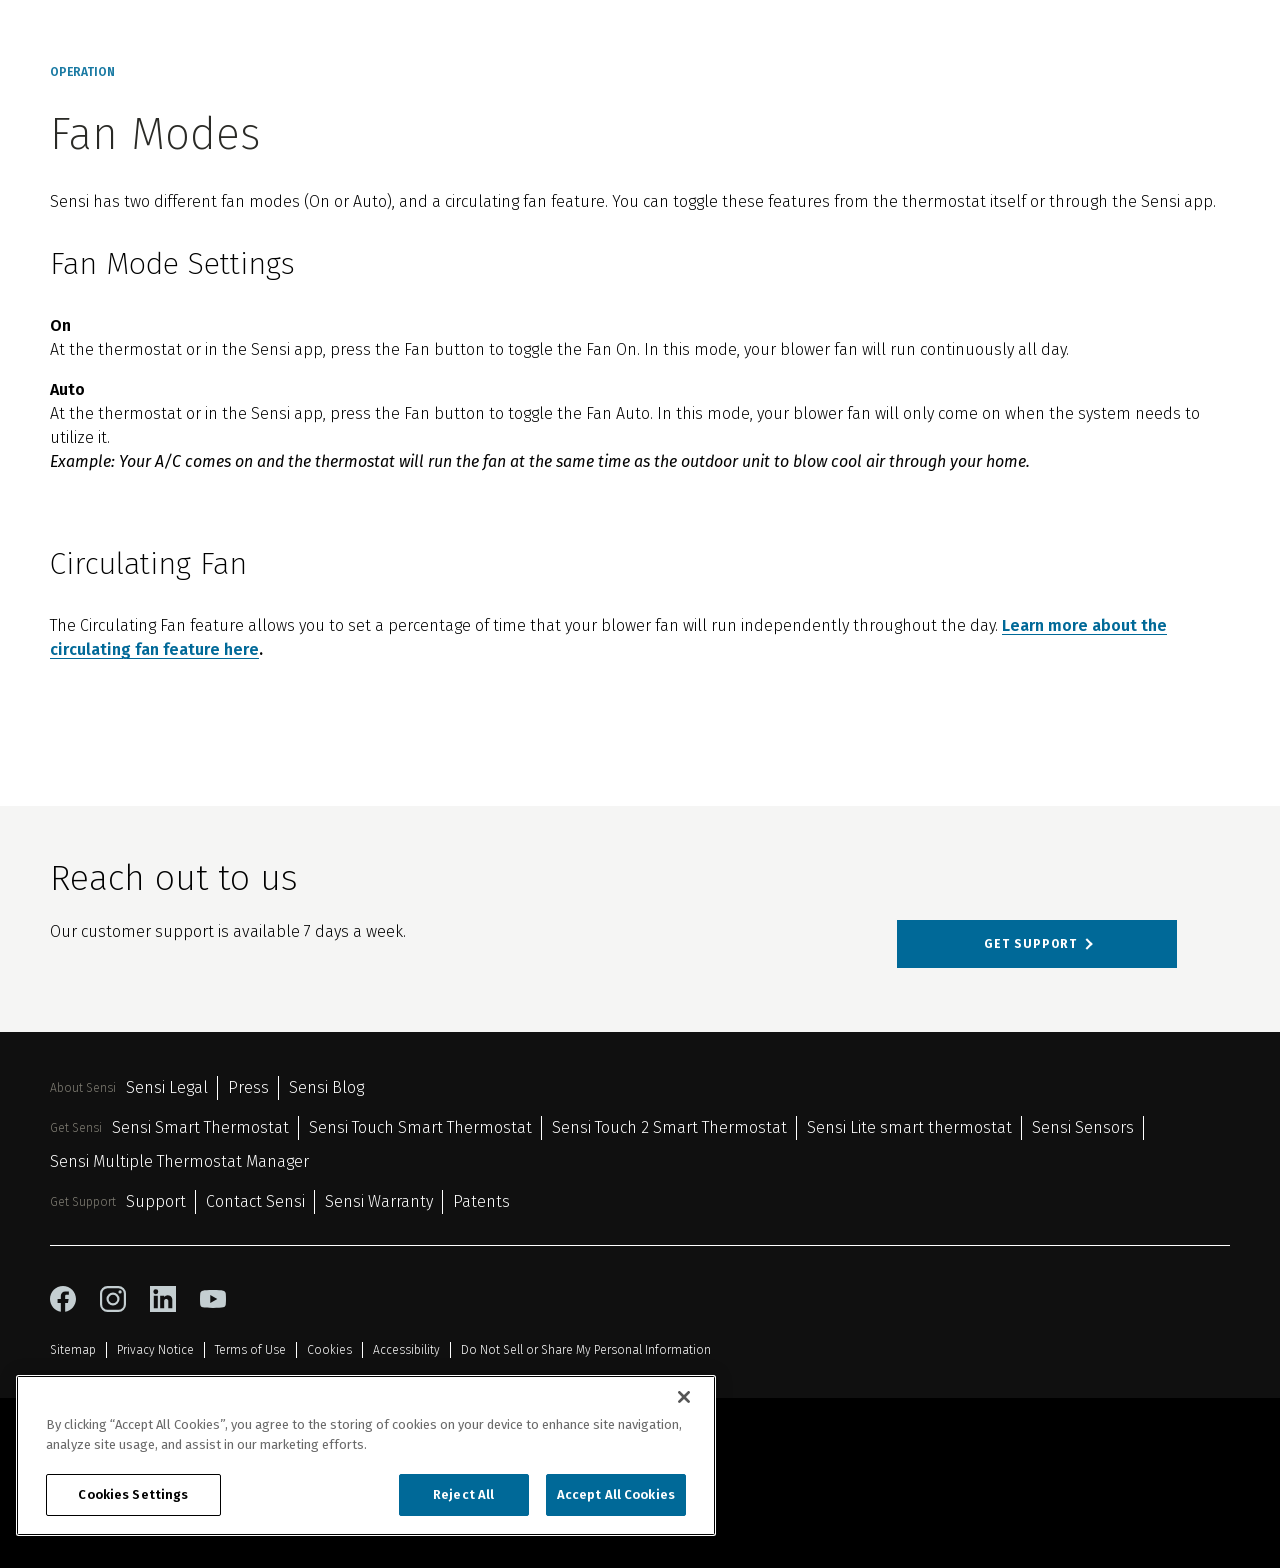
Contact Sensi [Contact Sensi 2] (255, 1201)
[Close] (684, 1397)
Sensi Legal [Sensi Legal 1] (167, 1087)
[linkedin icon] (163, 1299)
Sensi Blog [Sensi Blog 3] (326, 1087)
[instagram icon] (113, 1299)
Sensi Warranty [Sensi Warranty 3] (379, 1201)
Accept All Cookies (616, 1494)
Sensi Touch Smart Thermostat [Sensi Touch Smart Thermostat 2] (420, 1127)
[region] (366, 1455)
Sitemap (73, 1350)
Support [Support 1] (156, 1201)
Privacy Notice (155, 1350)
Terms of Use (250, 1350)
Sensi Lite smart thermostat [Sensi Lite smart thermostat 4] (909, 1127)
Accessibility (406, 1350)
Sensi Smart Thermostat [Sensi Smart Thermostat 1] (200, 1127)
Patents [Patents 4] (481, 1201)
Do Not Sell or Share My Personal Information (586, 1350)
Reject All (463, 1494)
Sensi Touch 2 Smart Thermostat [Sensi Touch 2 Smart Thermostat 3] (669, 1127)
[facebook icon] (63, 1299)
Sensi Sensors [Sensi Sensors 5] (1083, 1127)
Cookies (329, 1350)
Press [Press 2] (248, 1087)
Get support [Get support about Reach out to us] (1030, 944)
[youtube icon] (213, 1299)
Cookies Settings (133, 1494)
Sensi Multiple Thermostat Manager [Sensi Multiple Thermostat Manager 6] (179, 1161)
